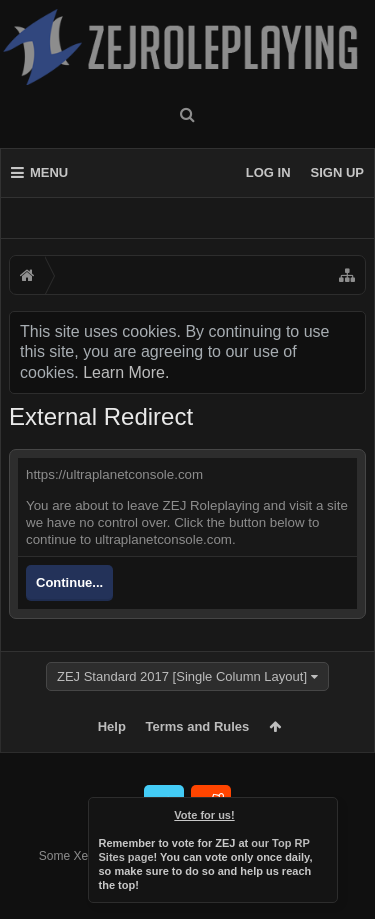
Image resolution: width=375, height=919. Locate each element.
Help (112, 726)
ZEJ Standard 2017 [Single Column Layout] (182, 676)
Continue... (69, 582)
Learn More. (126, 372)
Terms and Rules (198, 726)
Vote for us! (204, 815)
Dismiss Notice (324, 811)
